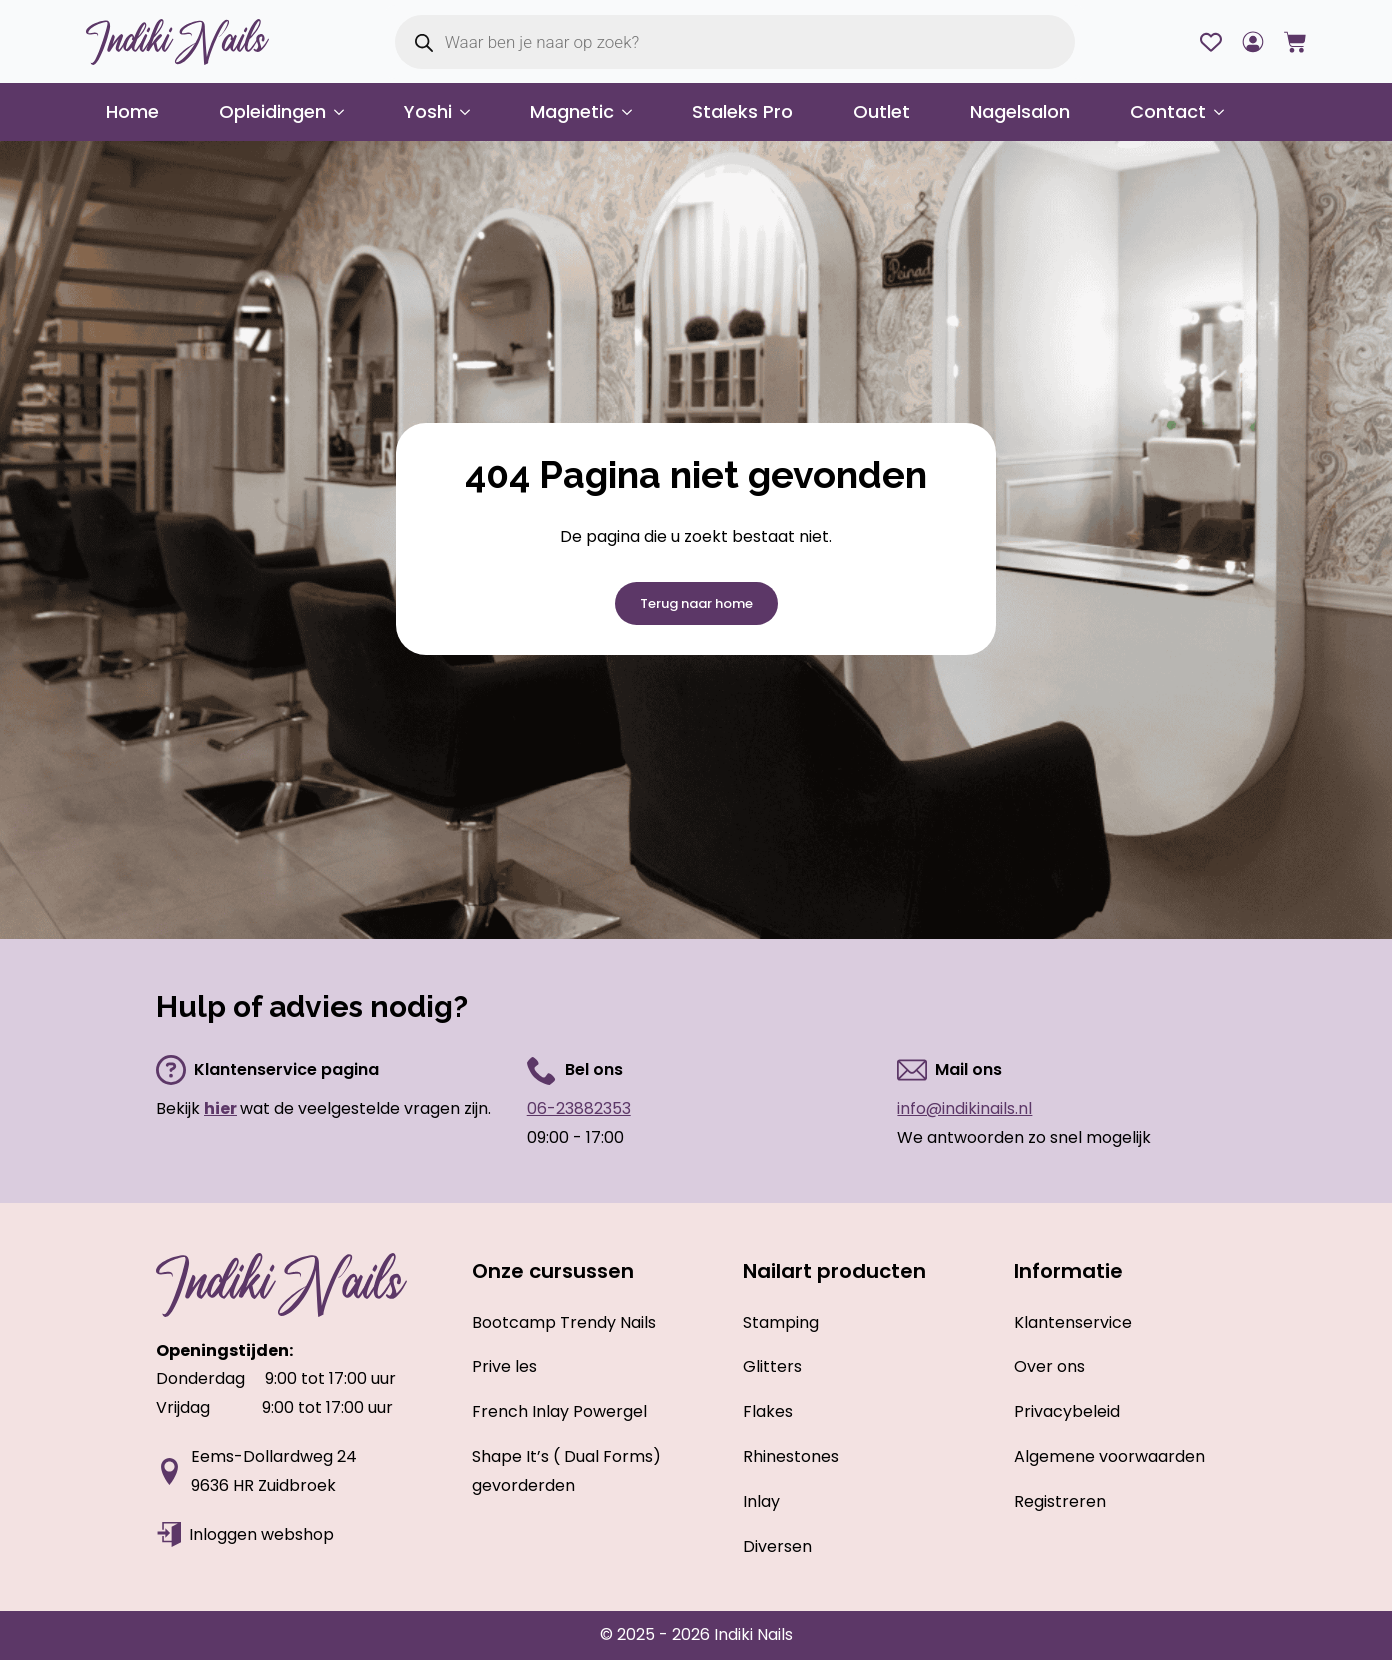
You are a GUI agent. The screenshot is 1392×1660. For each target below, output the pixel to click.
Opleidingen (272, 111)
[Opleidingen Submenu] (345, 112)
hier (220, 1108)
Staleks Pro (742, 111)
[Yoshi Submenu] (471, 112)
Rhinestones (791, 1456)
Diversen (777, 1546)
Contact (1168, 111)
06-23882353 (579, 1108)
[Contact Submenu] (1225, 112)
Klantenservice (1073, 1322)
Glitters (772, 1366)
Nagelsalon (1020, 111)
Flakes (768, 1411)
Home (132, 111)
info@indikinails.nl (964, 1108)
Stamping (781, 1322)
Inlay (761, 1501)
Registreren (1060, 1501)
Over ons (1049, 1366)
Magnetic (572, 111)
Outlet (881, 111)
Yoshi (428, 111)
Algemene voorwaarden (1109, 1456)
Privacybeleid (1067, 1411)
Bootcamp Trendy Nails (564, 1322)
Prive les (504, 1366)
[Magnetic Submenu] (633, 112)
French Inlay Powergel (559, 1411)
